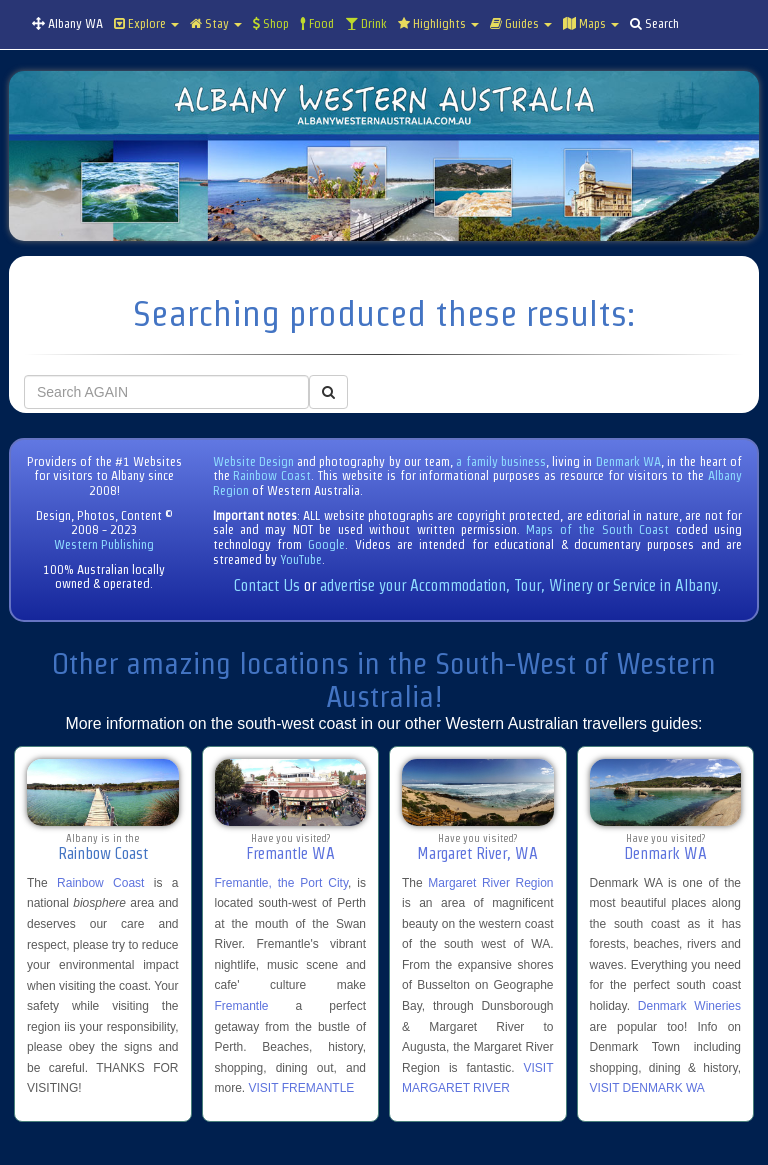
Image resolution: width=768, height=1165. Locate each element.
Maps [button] (591, 23)
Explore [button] (146, 23)
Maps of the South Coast (597, 529)
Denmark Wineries (689, 1006)
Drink (366, 23)
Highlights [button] (438, 23)
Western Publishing (104, 544)
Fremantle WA (290, 853)
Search (654, 23)
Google (326, 544)
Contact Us (267, 585)
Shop (271, 23)
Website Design (253, 461)
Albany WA (67, 23)
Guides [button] (521, 23)
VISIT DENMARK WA (647, 1088)
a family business (501, 461)
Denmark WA (628, 461)
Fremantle (242, 1006)
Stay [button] (216, 23)
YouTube (301, 559)
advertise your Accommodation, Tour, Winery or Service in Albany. (520, 585)
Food (317, 23)
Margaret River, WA (477, 853)
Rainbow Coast (272, 475)
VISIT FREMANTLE (302, 1088)
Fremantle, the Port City (282, 883)
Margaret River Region (490, 883)
